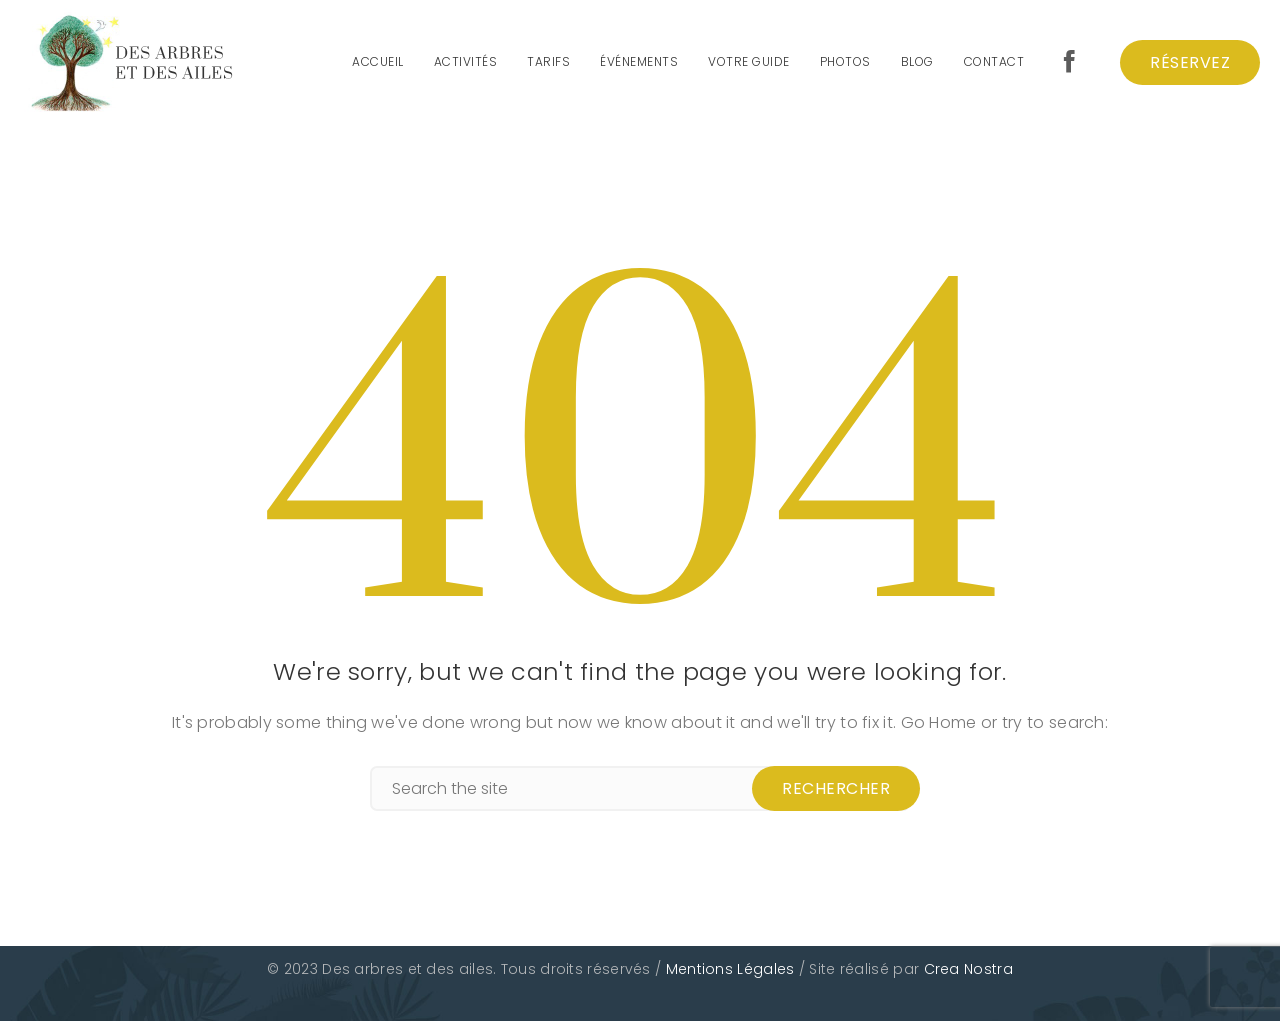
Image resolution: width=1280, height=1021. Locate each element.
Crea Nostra (968, 969)
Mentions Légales (730, 969)
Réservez (1190, 62)
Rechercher (836, 788)
